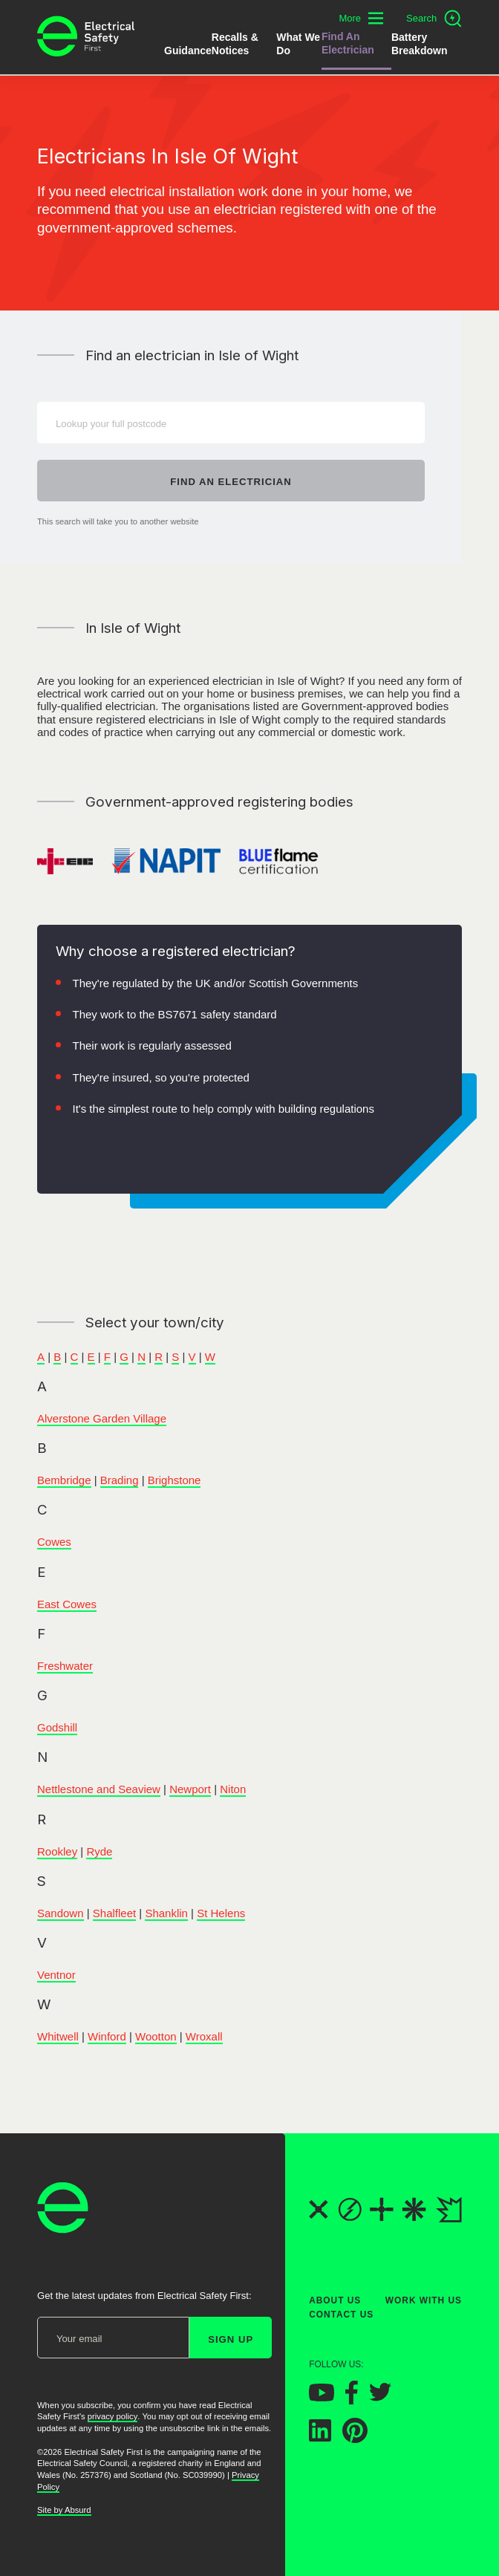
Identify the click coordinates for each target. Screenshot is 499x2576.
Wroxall (204, 2036)
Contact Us (341, 2314)
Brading (119, 1480)
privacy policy (113, 2416)
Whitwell (58, 2036)
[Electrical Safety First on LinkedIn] (320, 2437)
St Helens (221, 1913)
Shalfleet (114, 1913)
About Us (335, 2300)
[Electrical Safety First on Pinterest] (355, 2439)
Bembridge (64, 1480)
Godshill (57, 1727)
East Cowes (67, 1604)
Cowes (54, 1541)
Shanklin (166, 1913)
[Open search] (434, 18)
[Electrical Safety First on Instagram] (413, 2399)
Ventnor (56, 1974)
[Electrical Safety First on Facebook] (351, 2399)
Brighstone (174, 1480)
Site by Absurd (64, 2509)
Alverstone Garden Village (101, 1418)
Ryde (99, 1851)
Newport (190, 1789)
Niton (233, 1789)
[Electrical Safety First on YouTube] (321, 2396)
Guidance (188, 50)
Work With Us (423, 2300)
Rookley (57, 1851)
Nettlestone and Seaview (98, 1789)
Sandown (60, 1913)
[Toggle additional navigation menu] (361, 18)
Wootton (156, 2036)
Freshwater (65, 1665)
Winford (107, 2036)
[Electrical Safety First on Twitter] (380, 2397)
